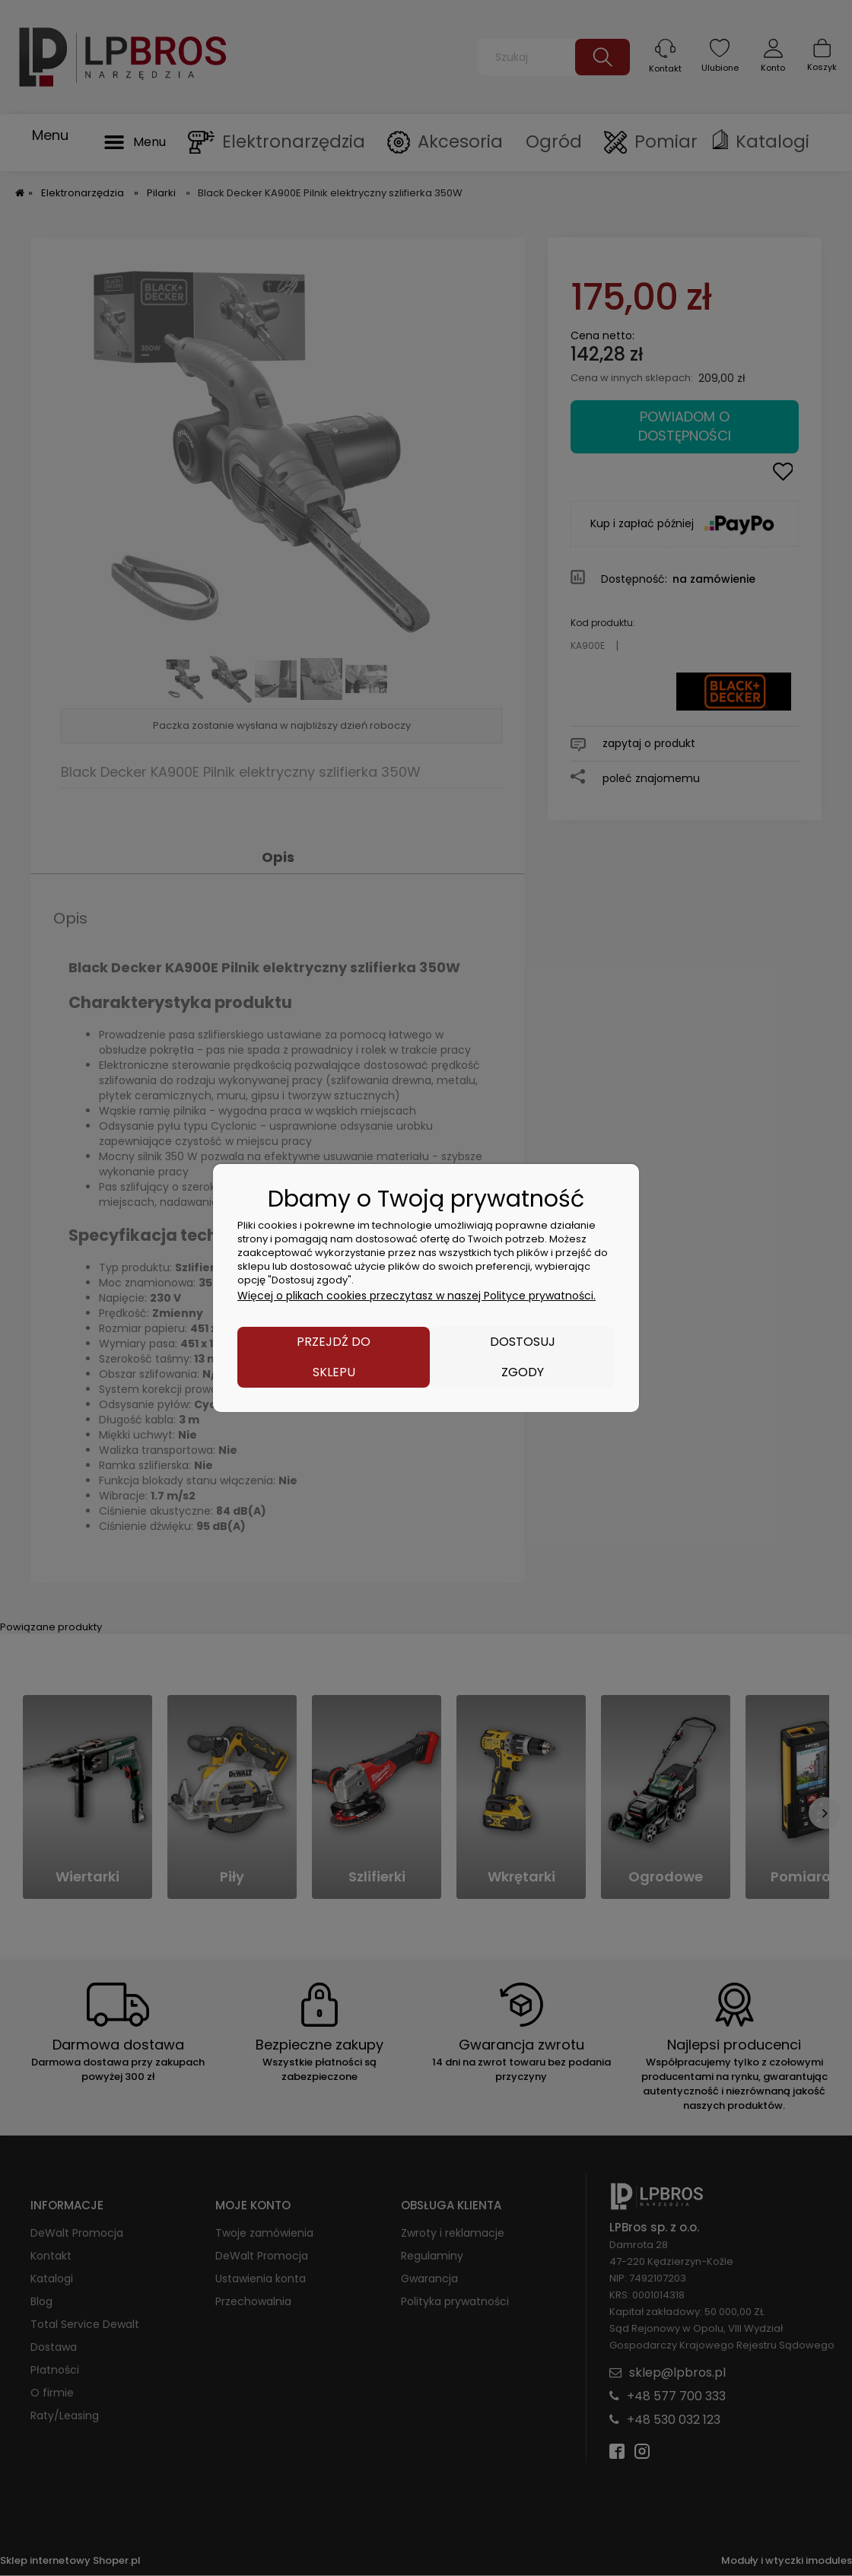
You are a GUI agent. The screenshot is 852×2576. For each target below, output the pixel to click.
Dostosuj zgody (522, 1357)
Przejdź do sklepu (333, 1357)
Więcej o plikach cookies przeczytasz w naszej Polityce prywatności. (416, 1295)
